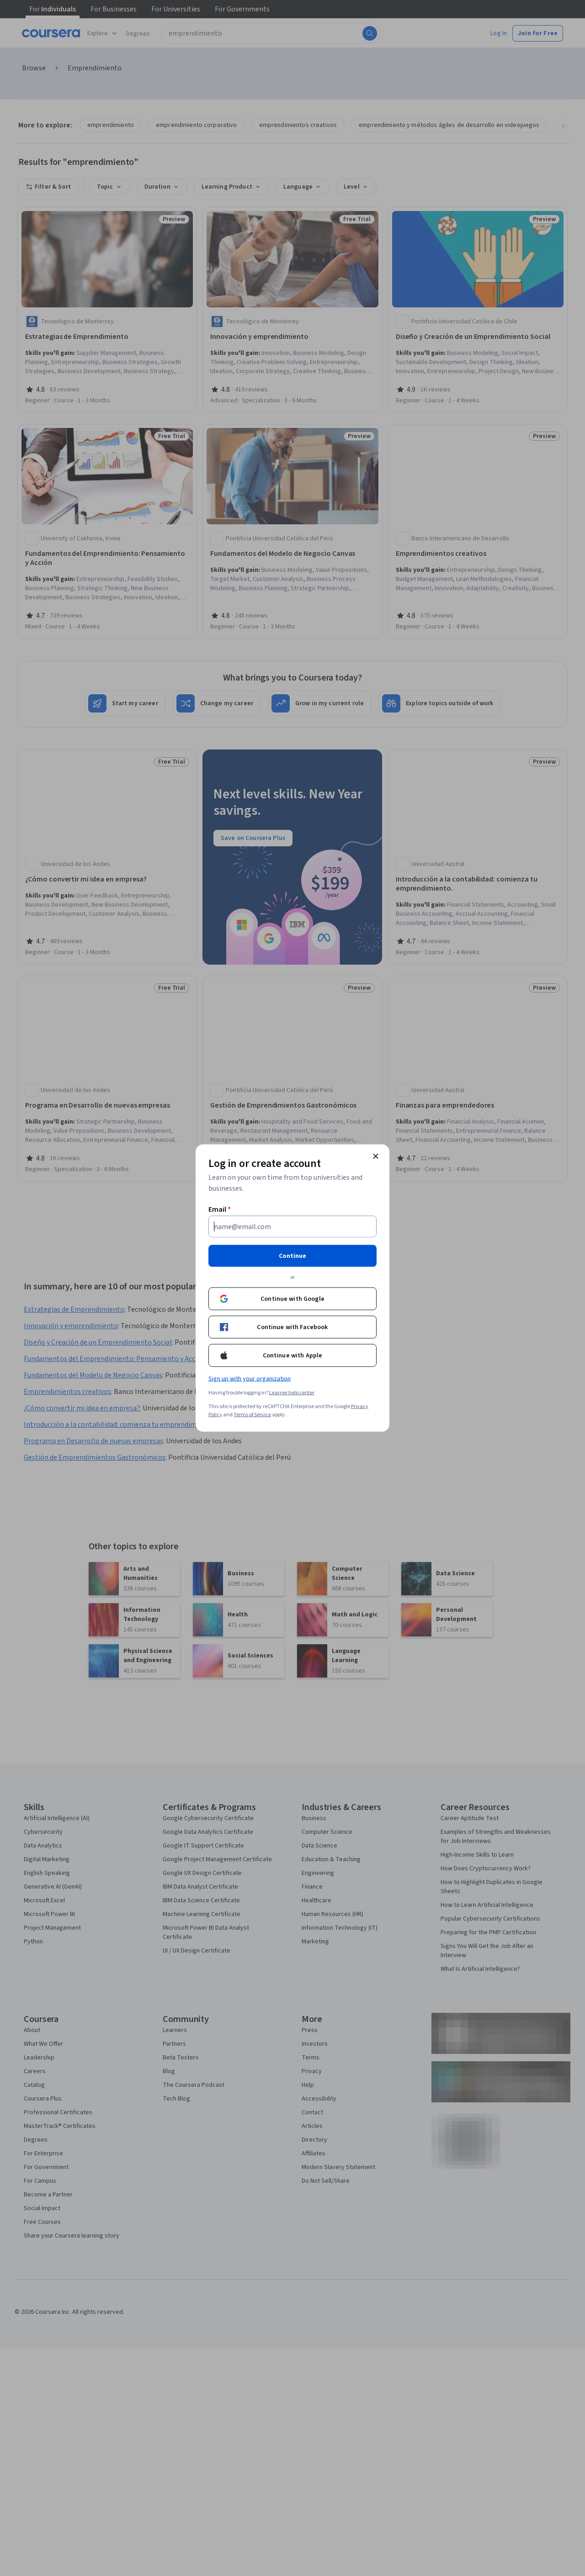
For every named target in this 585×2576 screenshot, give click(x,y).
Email (219, 1209)
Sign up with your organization (249, 1378)
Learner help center (291, 1393)
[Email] (292, 1227)
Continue (292, 1256)
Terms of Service (252, 1415)
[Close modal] (375, 1156)
